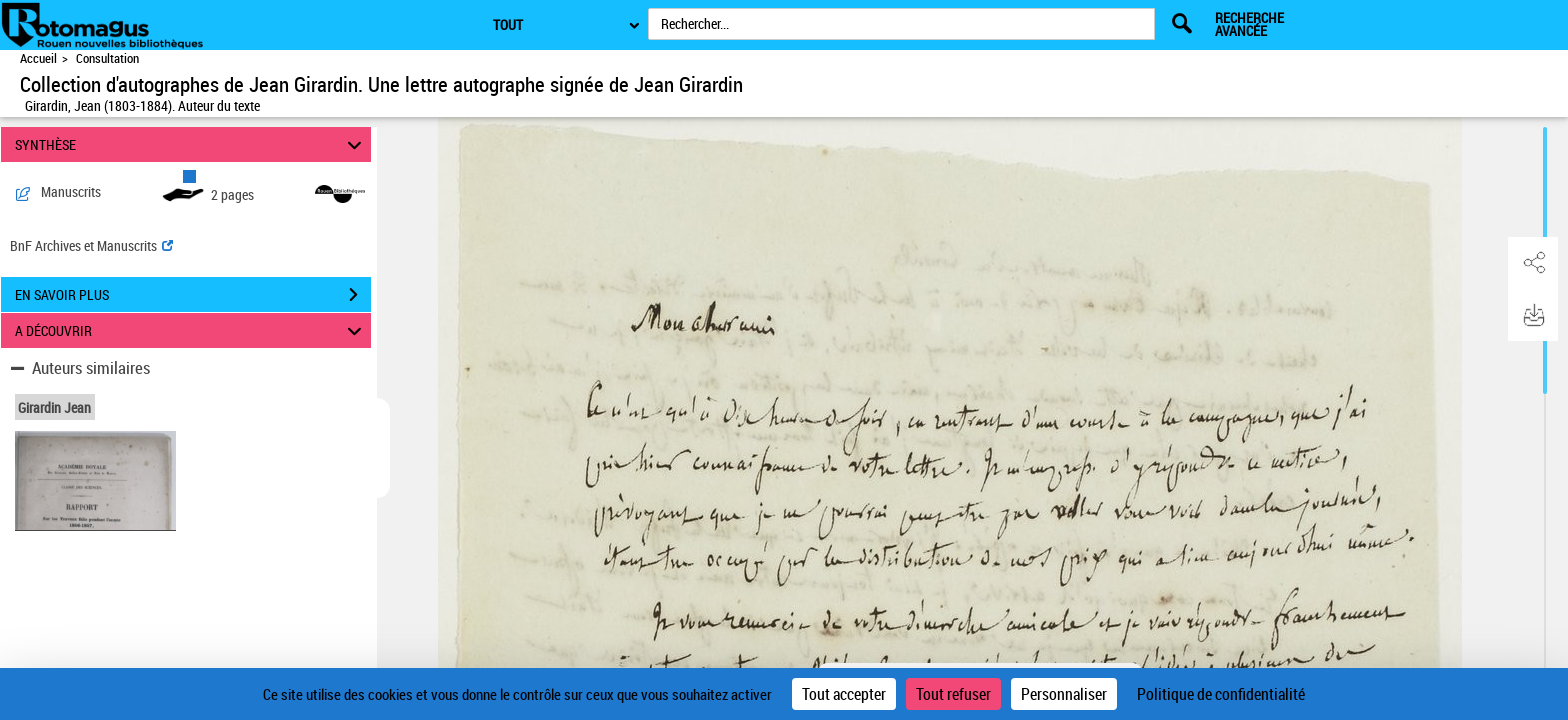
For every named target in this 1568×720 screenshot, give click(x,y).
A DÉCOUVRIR (191, 330)
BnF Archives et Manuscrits (91, 245)
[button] (1533, 263)
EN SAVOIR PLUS (193, 295)
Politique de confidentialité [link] (1221, 694)
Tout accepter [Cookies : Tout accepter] (844, 694)
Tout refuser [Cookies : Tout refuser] (953, 694)
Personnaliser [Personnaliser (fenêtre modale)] (1064, 694)
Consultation (107, 58)
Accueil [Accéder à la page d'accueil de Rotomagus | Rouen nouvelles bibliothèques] (38, 58)
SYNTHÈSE (191, 144)
